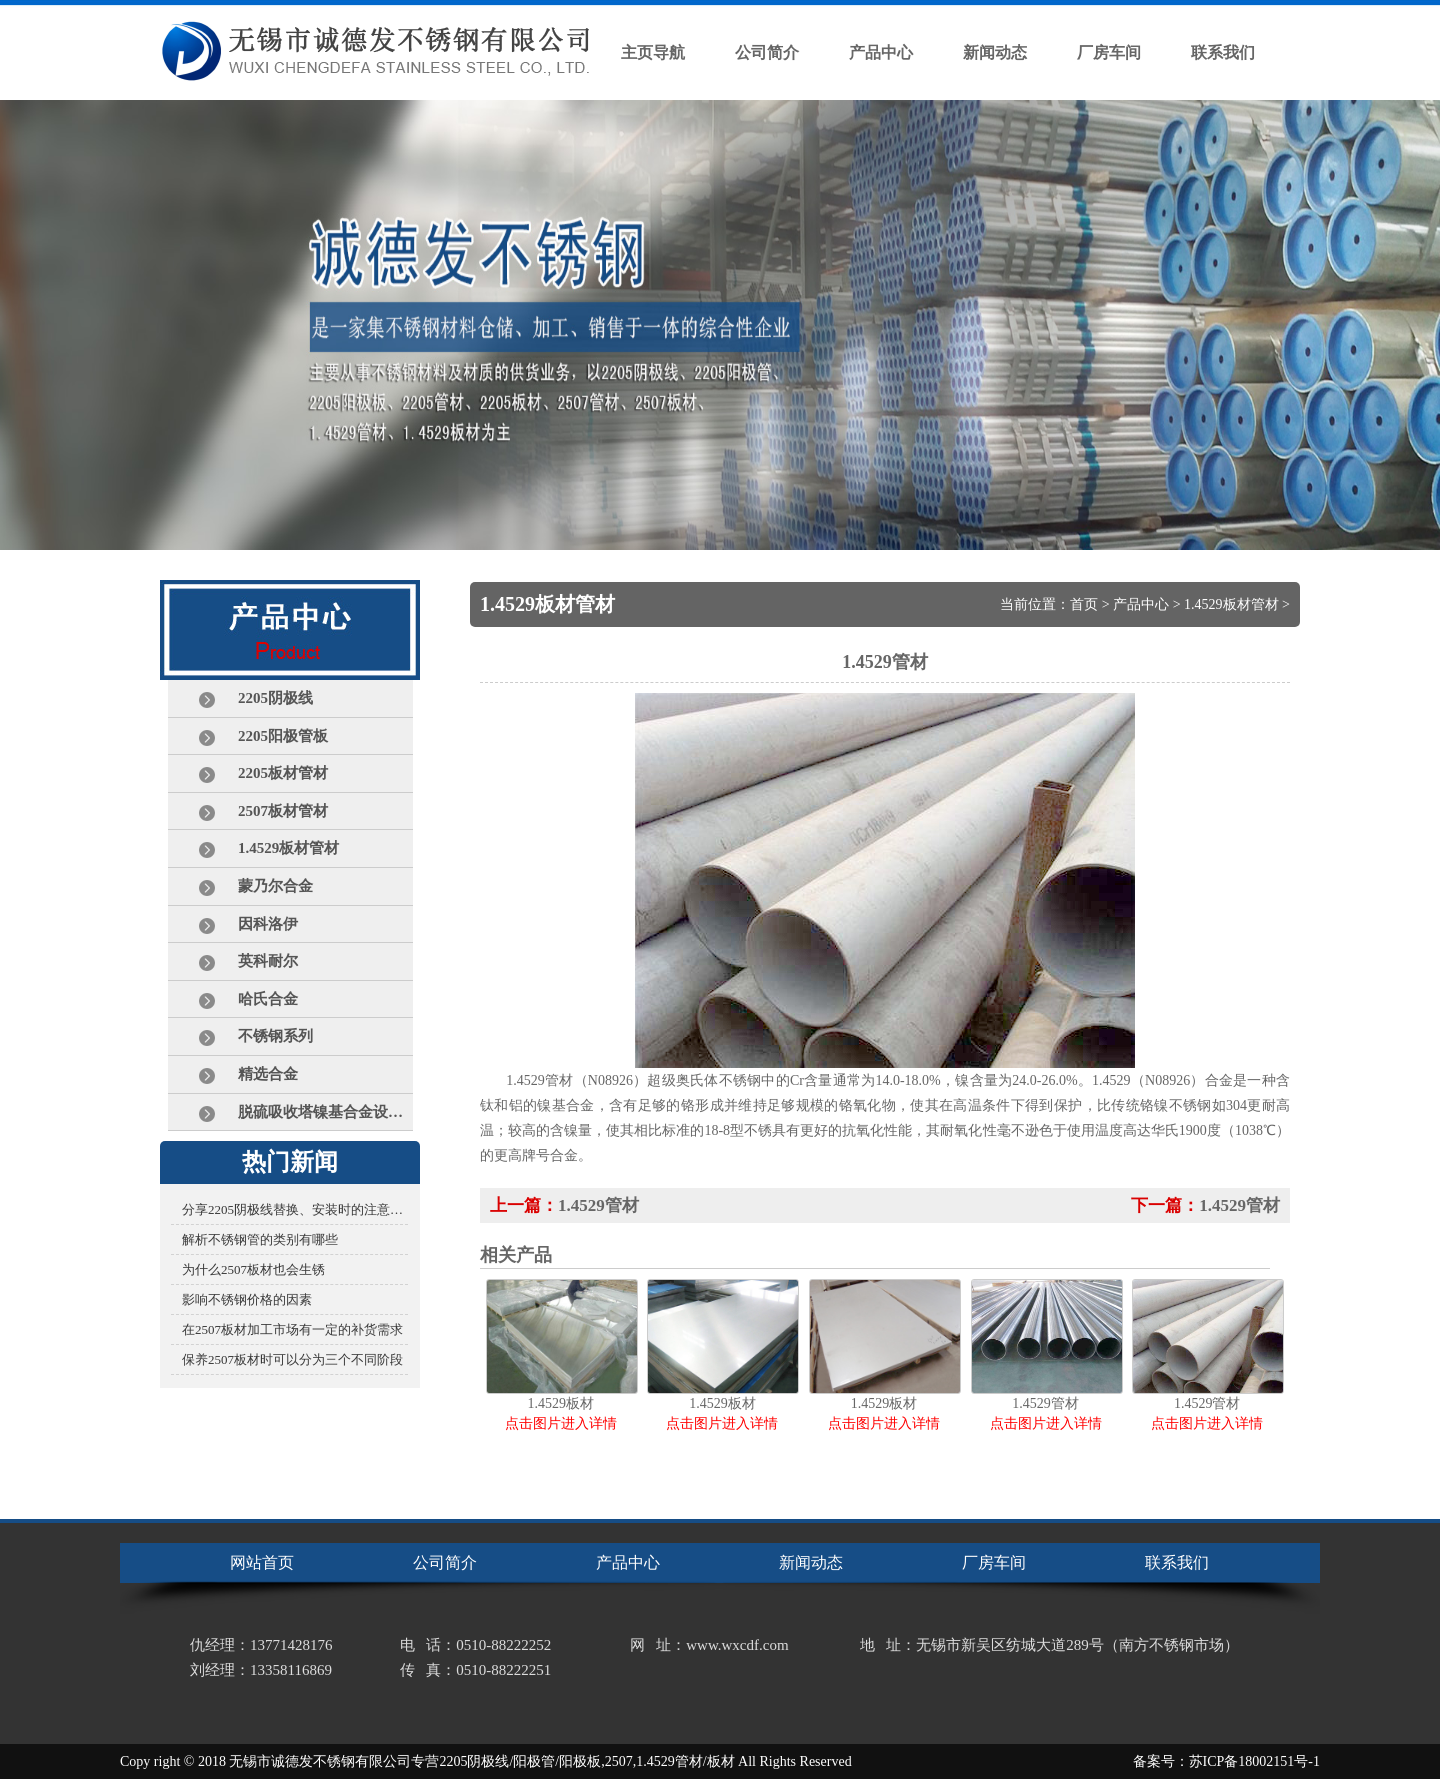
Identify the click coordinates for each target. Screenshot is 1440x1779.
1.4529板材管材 (1231, 604)
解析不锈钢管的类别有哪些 (260, 1239)
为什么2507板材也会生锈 (253, 1269)
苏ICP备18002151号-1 (1254, 1761)
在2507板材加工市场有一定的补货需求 (292, 1329)
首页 (1084, 604)
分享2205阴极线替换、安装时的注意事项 (295, 1209)
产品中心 (1141, 604)
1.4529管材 (598, 1205)
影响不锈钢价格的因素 (247, 1299)
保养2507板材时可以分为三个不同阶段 (292, 1359)
